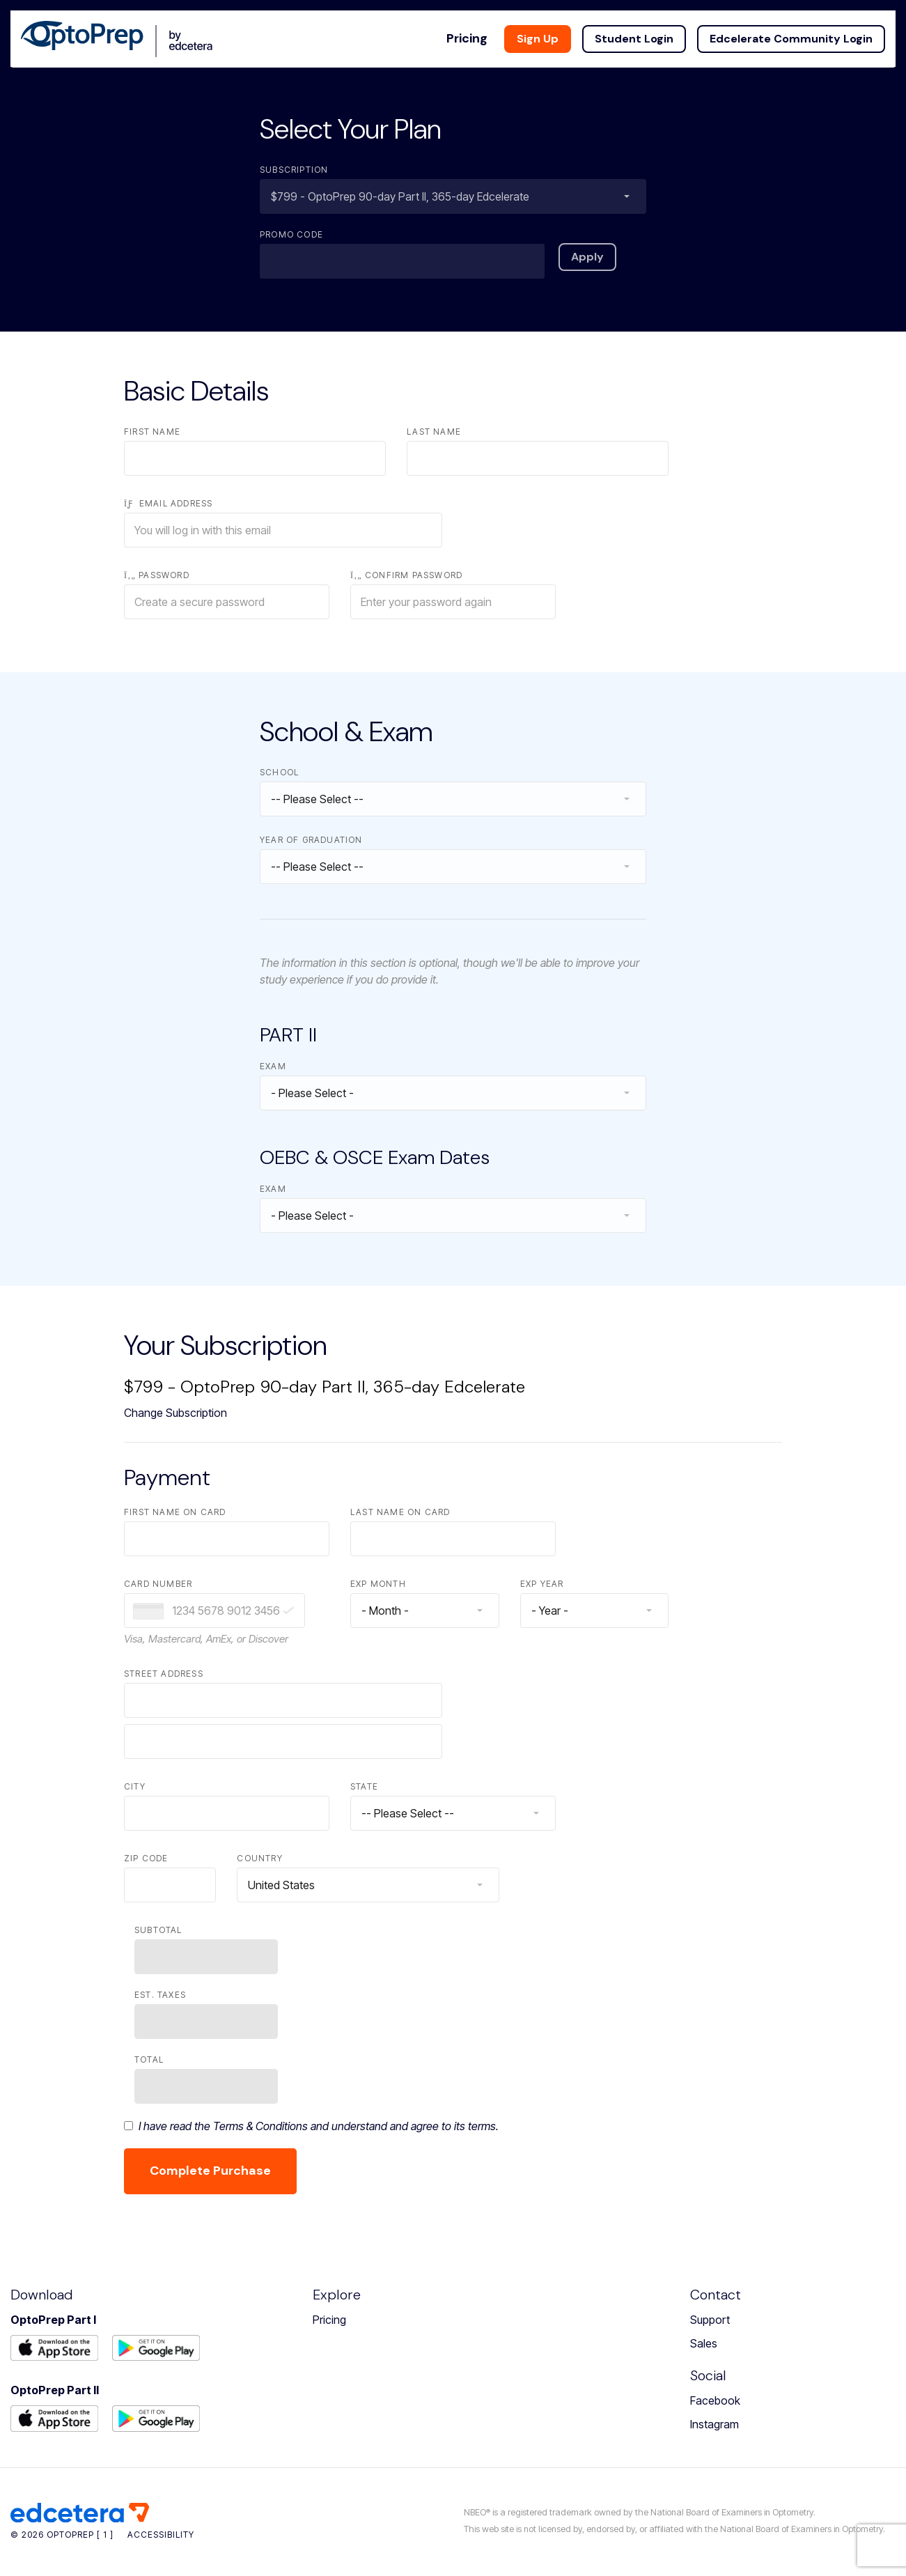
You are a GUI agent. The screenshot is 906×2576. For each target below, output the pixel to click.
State (364, 1786)
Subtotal (158, 1930)
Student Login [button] (644, 28)
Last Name (434, 431)
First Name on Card (175, 1512)
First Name (152, 431)
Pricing (329, 2320)
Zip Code (146, 1858)
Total (149, 2059)
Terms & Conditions (260, 2126)
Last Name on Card (400, 1512)
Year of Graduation (311, 840)
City (135, 1786)
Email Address (168, 503)
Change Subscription (175, 1413)
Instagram (714, 2424)
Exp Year (542, 1583)
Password (156, 575)
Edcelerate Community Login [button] (801, 28)
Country (259, 1858)
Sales (703, 2343)
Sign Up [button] (548, 28)
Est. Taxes (160, 1994)
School (279, 772)
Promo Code (291, 234)
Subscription (294, 169)
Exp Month (378, 1583)
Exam (273, 1066)
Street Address (163, 1673)
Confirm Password (406, 575)
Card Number (158, 1583)
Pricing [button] (477, 28)
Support (710, 2320)
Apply (587, 256)
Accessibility (160, 2534)
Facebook (715, 2400)
